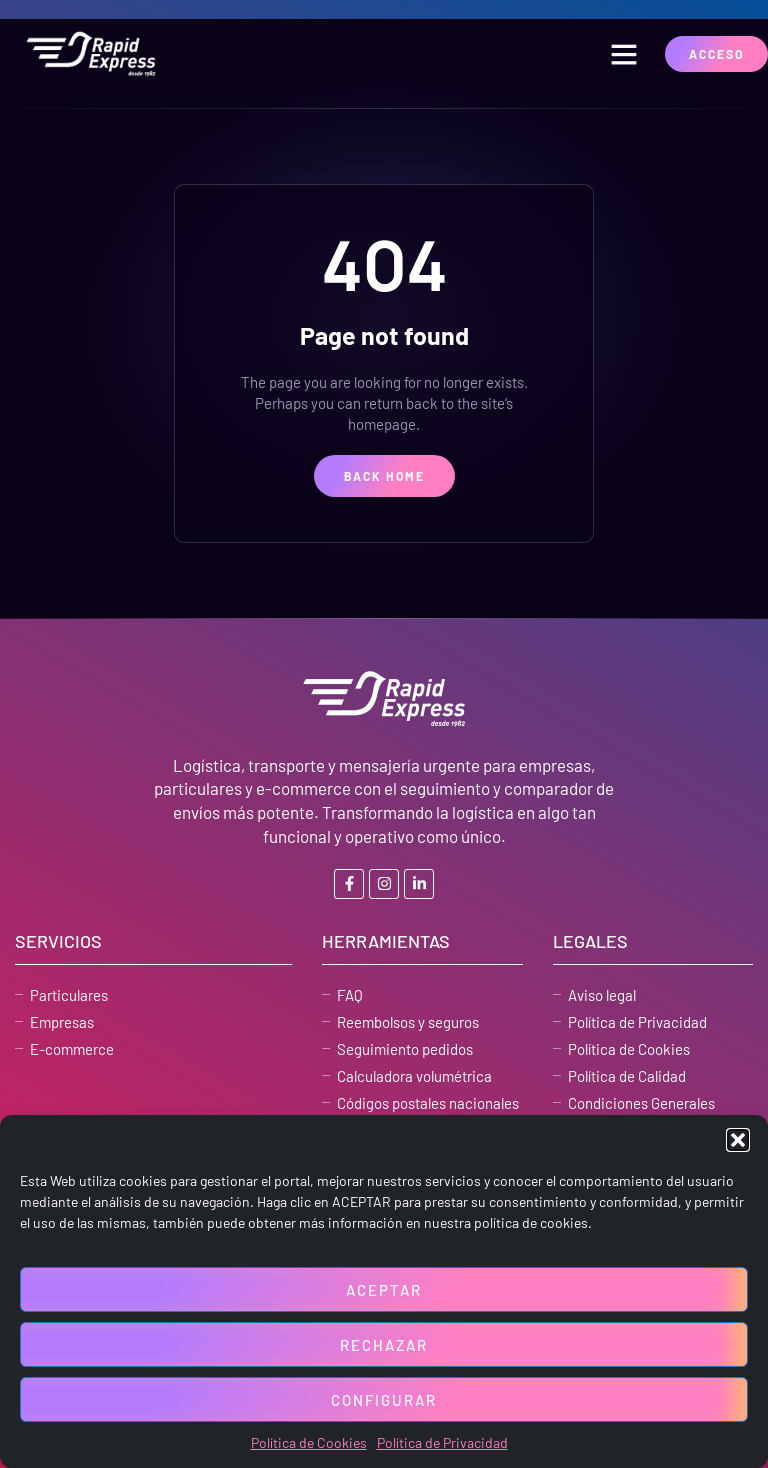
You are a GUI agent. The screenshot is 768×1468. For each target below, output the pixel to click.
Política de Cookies (309, 1442)
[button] (738, 1140)
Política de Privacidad (442, 1442)
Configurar (384, 1400)
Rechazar (384, 1345)
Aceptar (384, 1290)
